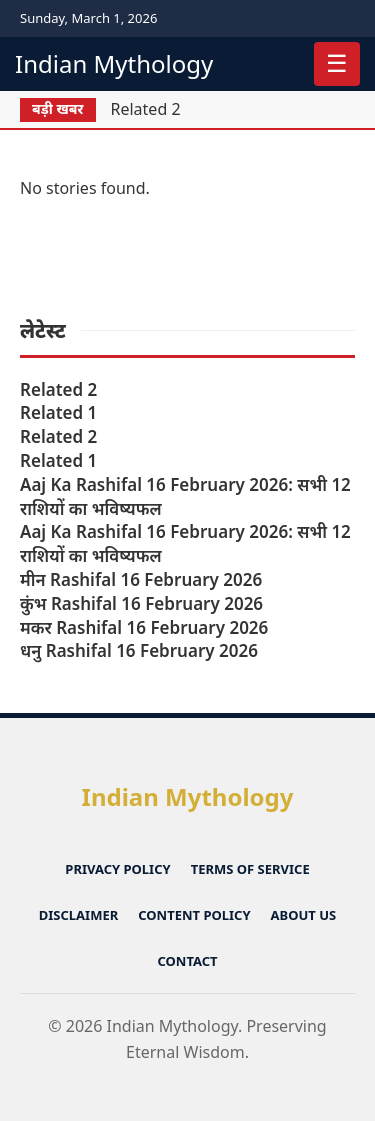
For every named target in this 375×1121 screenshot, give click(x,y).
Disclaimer (78, 915)
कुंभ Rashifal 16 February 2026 (141, 603)
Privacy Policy (117, 869)
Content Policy (194, 915)
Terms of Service (250, 869)
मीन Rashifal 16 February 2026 (141, 579)
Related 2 (146, 109)
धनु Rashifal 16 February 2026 (139, 650)
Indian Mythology (114, 63)
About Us (304, 915)
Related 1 (58, 412)
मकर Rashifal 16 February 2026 (144, 627)
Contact (187, 961)
